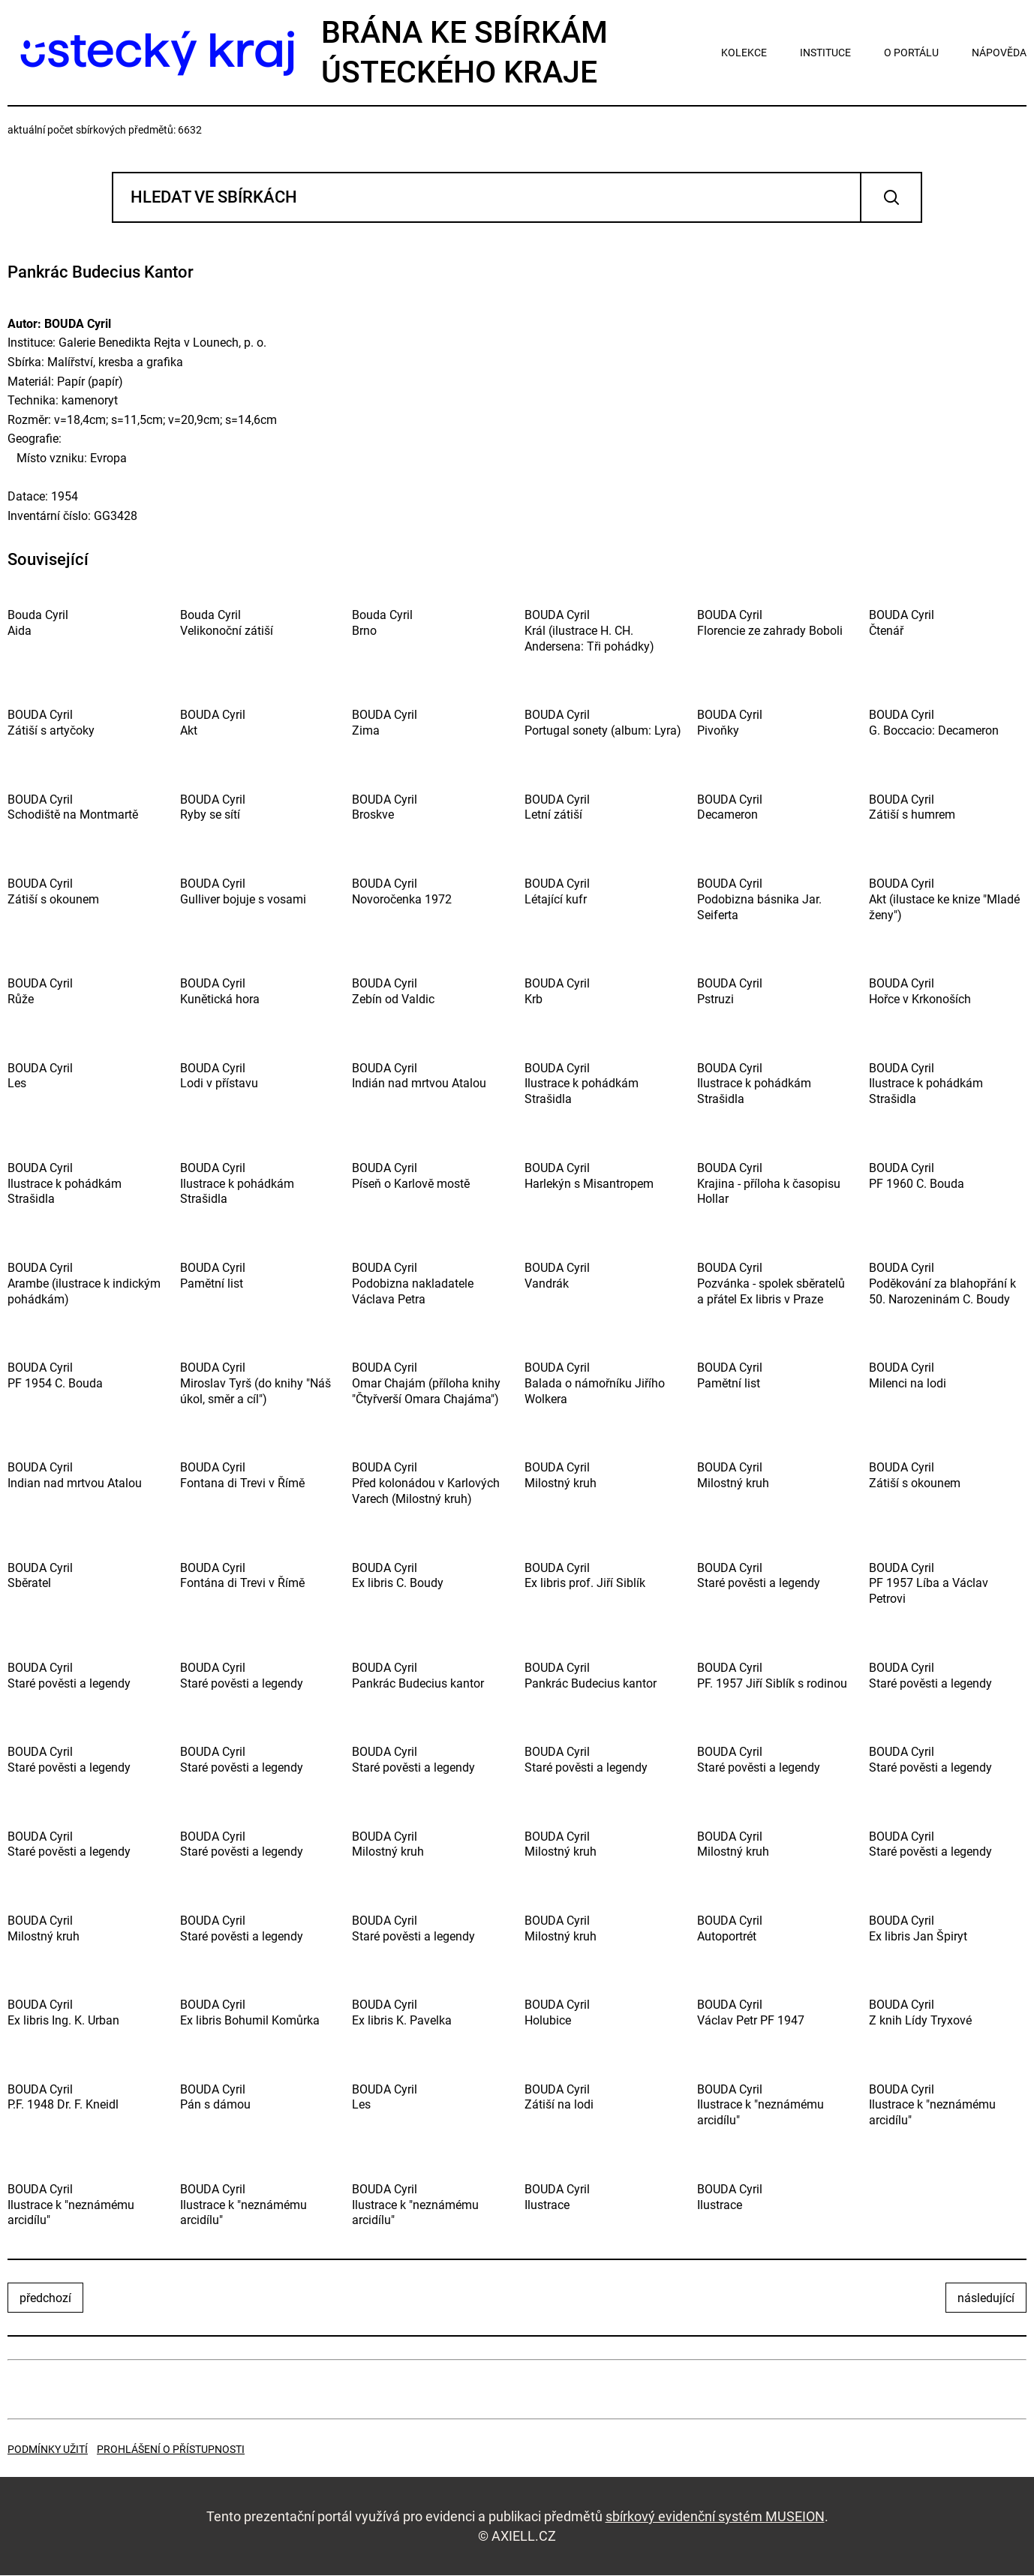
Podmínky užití (48, 2450)
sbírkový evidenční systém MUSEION (715, 2516)
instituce (825, 53)
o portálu (911, 53)
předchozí (45, 2299)
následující (985, 2299)
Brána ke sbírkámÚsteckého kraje (308, 52)
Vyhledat (891, 198)
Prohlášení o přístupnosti (171, 2450)
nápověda (999, 53)
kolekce (744, 53)
